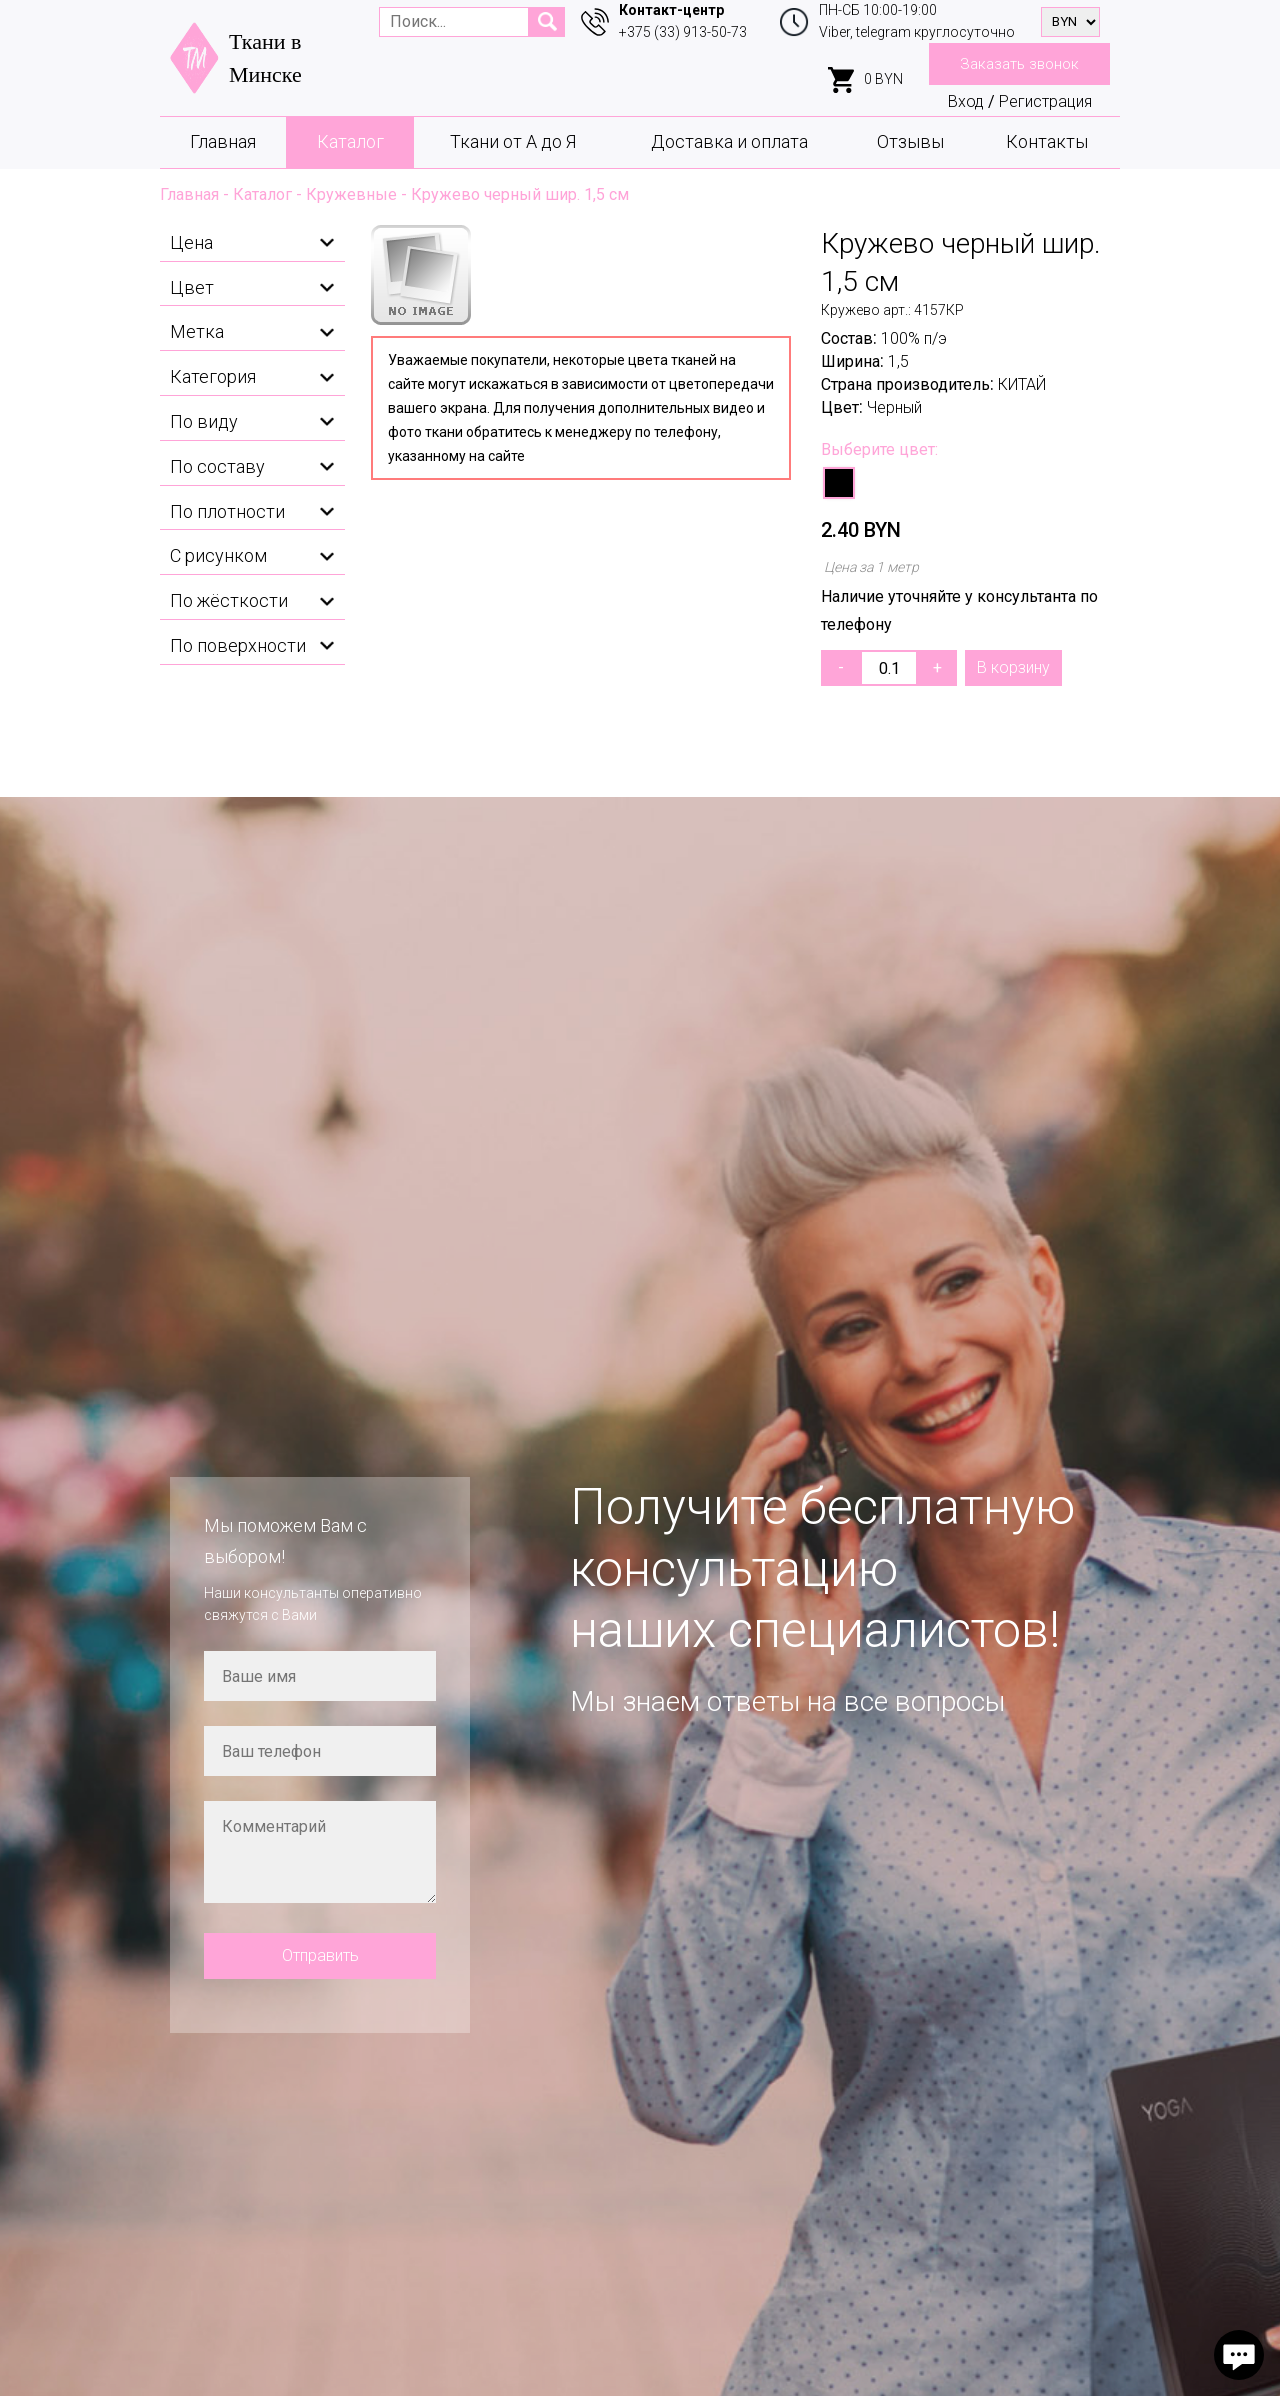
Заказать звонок (1019, 64)
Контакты (1047, 141)
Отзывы (910, 141)
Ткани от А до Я (513, 141)
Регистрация (1045, 101)
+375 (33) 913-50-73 (683, 32)
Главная (223, 141)
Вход (966, 101)
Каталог (350, 141)
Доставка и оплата (729, 141)
